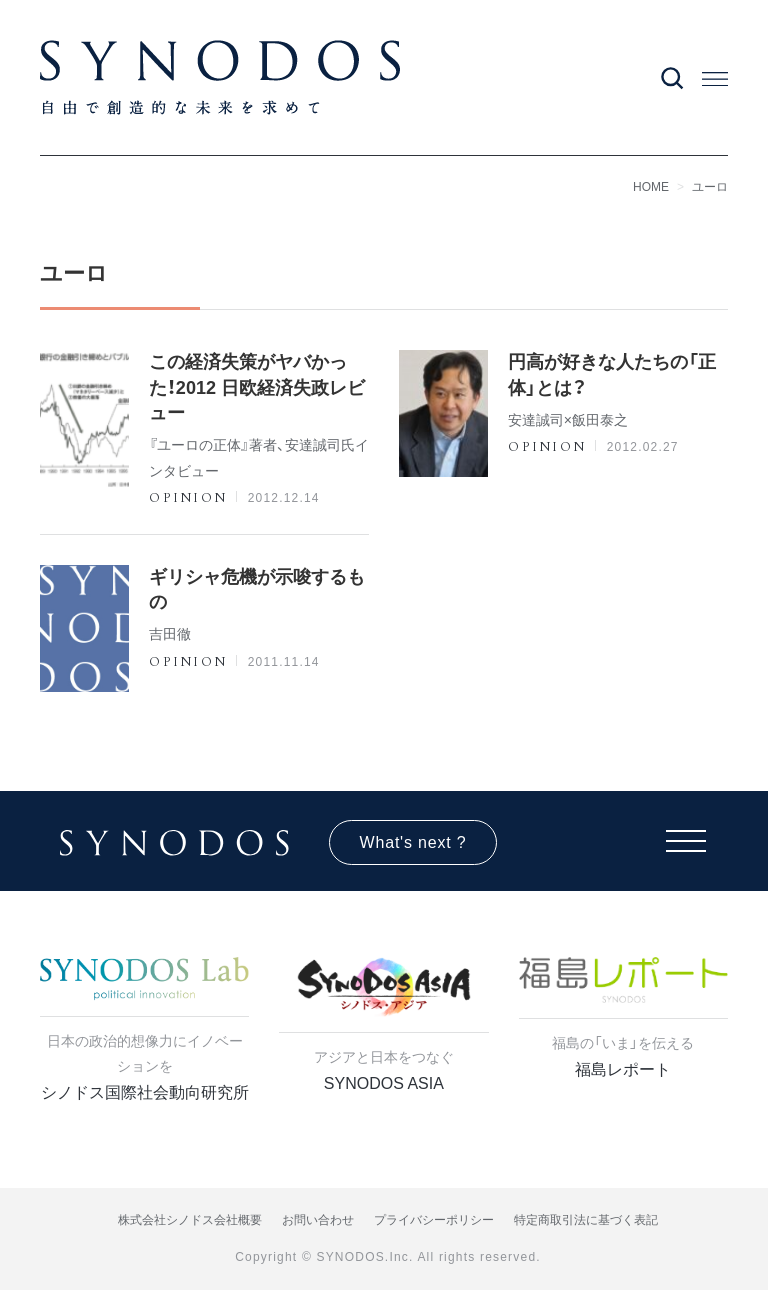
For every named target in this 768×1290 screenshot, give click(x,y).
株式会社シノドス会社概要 (190, 1220)
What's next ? (413, 842)
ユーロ (710, 187)
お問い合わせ (318, 1220)
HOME (651, 187)
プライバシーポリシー (434, 1220)
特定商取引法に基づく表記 (586, 1220)
